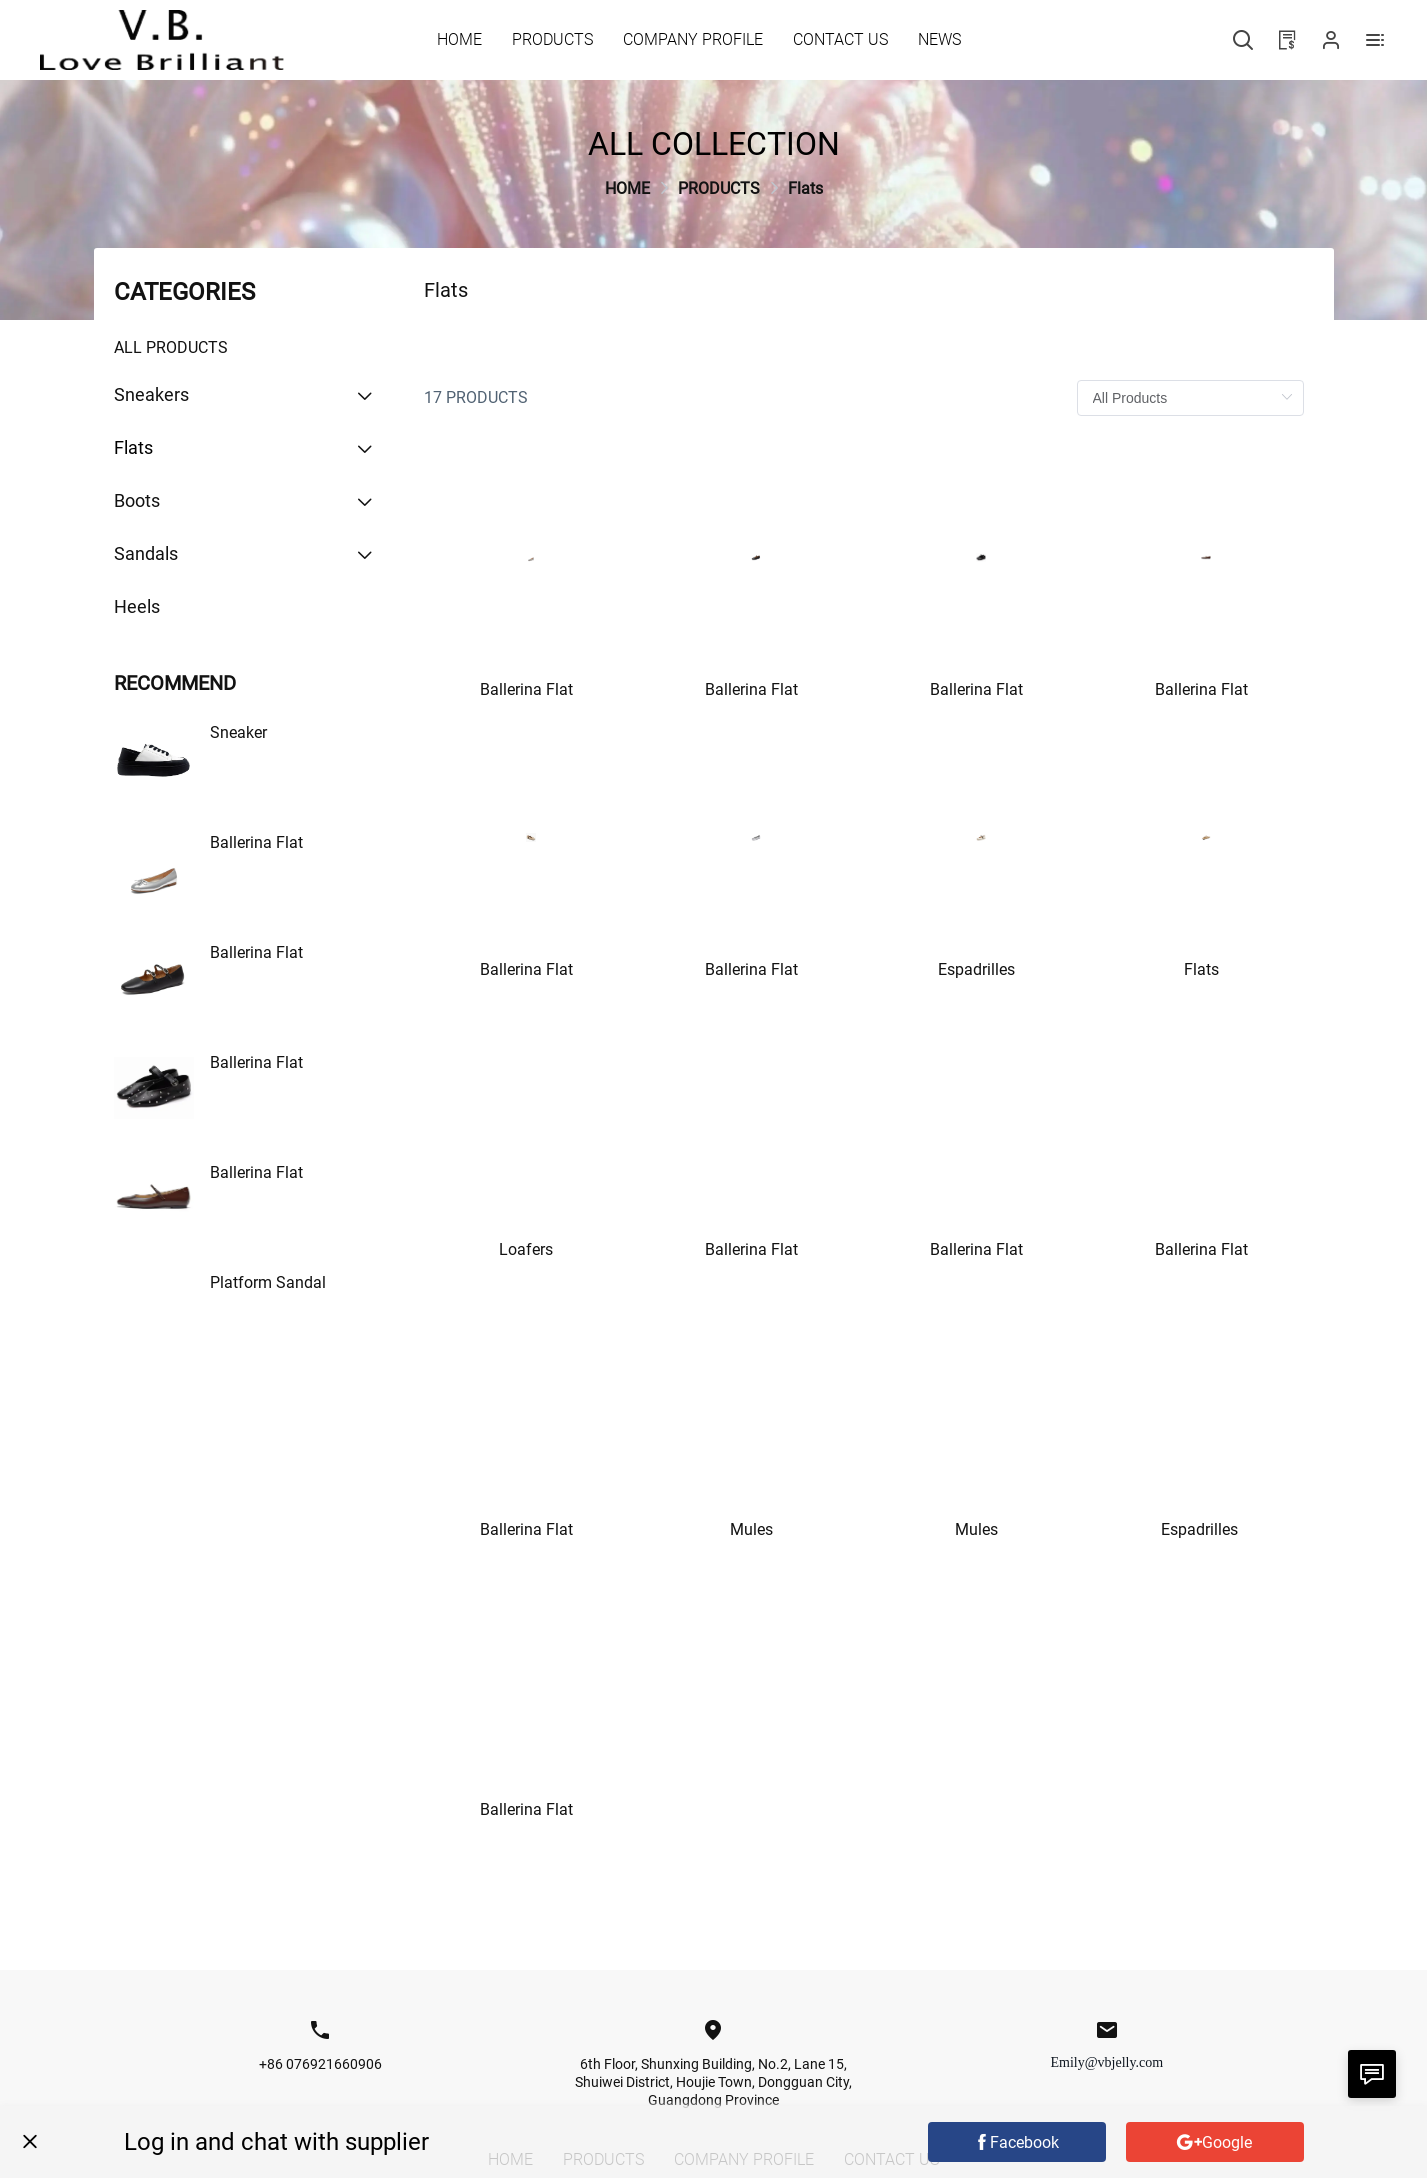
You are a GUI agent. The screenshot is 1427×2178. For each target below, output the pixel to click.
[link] (627, 188)
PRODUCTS (719, 188)
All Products (171, 347)
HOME (627, 188)
